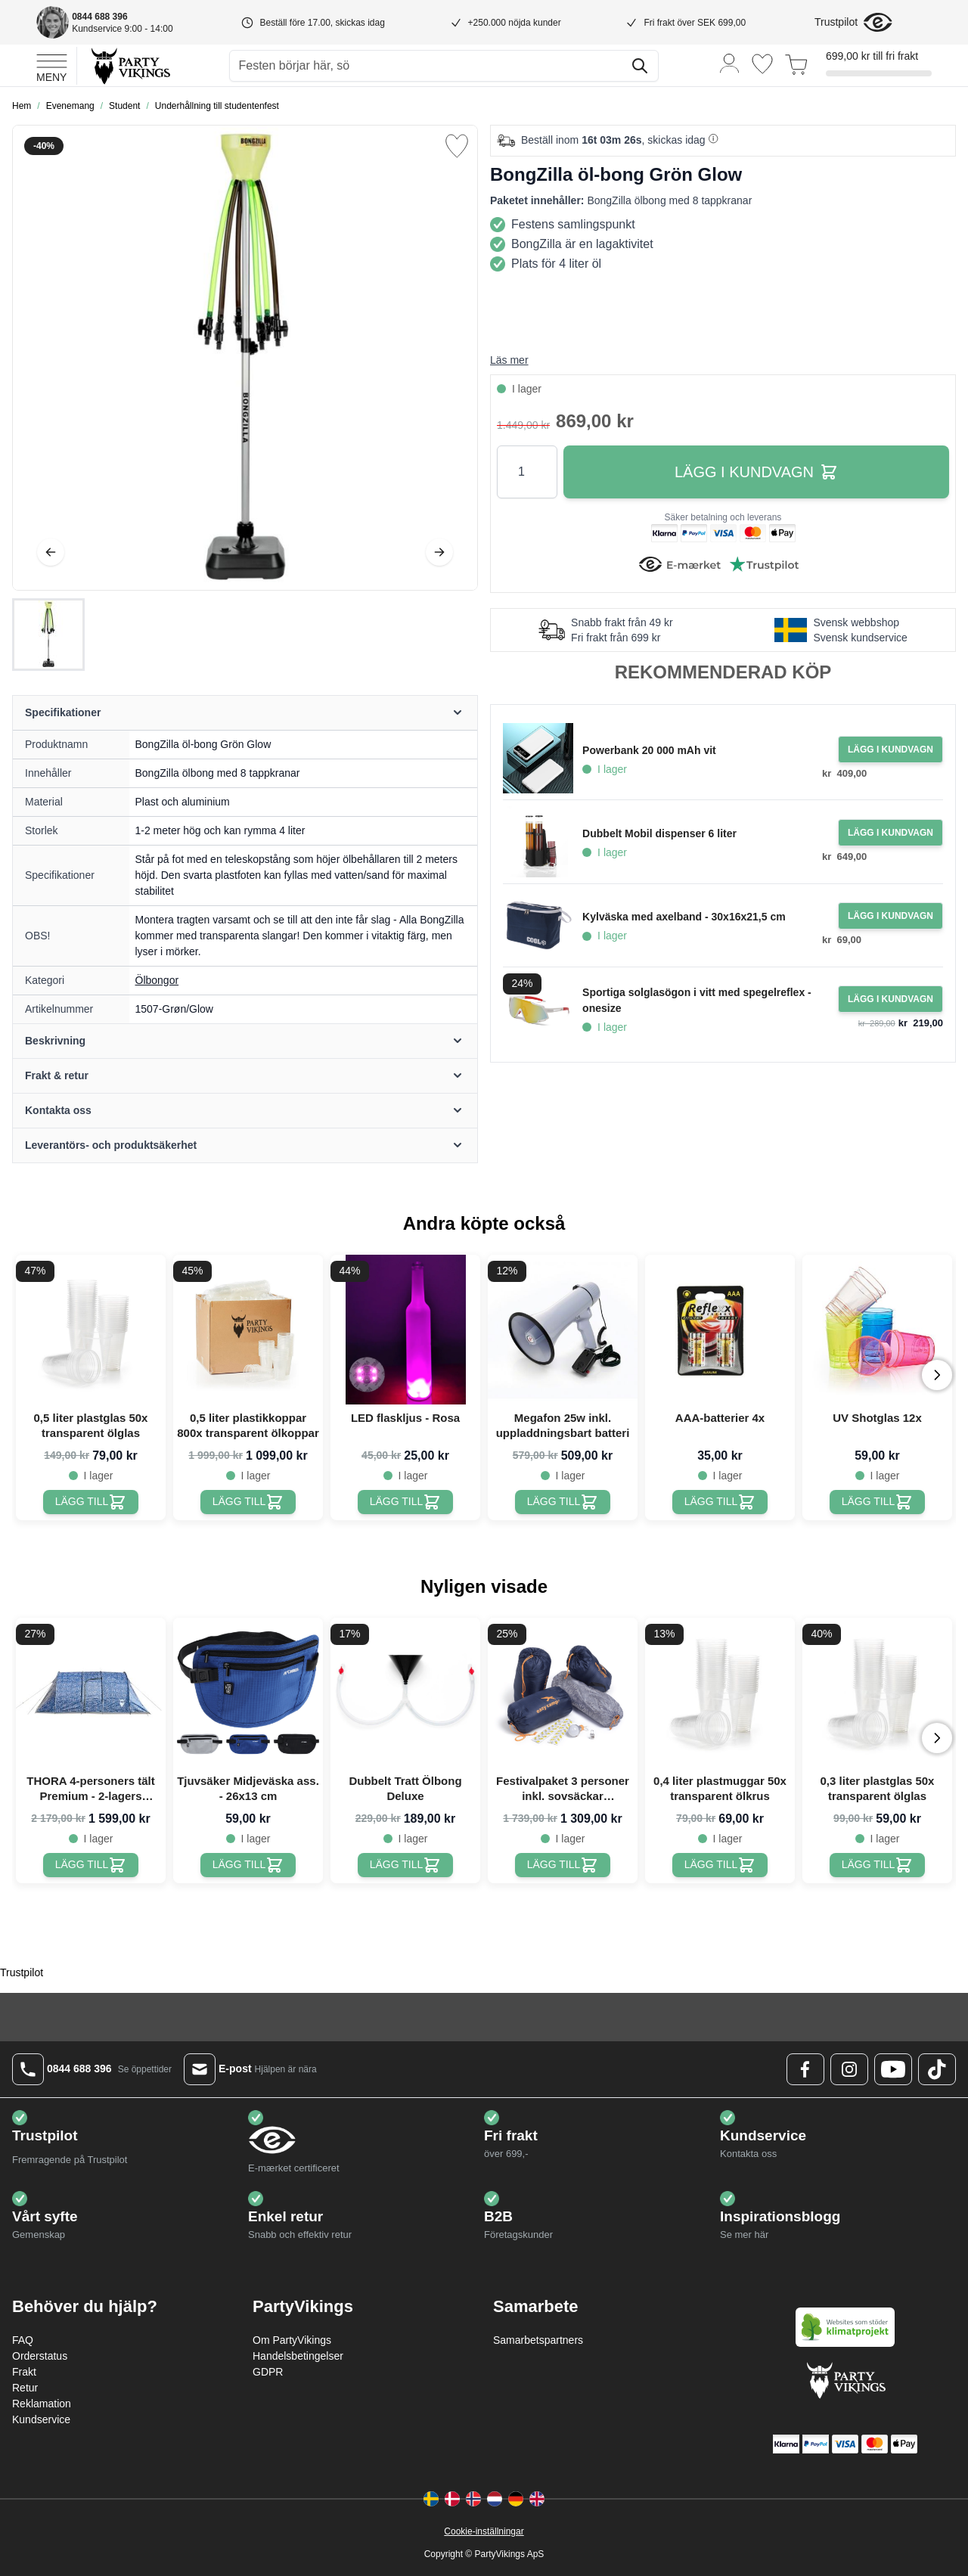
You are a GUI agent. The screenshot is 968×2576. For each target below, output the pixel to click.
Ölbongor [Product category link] (157, 980)
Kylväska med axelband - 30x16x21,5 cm (684, 917)
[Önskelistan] (762, 64)
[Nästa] (439, 552)
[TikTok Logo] (937, 2069)
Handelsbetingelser (298, 2356)
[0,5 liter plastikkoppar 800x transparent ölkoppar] (248, 1502)
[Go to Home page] (129, 65)
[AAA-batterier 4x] (720, 1502)
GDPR (268, 2372)
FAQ (22, 2340)
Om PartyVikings (292, 2340)
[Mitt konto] (730, 62)
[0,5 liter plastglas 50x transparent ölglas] (91, 1502)
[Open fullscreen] (245, 358)
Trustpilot (836, 22)
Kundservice (41, 2419)
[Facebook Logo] (805, 2069)
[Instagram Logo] (849, 2069)
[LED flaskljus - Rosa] (406, 1502)
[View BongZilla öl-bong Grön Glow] (48, 634)
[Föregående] (50, 552)
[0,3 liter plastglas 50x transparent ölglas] (878, 1865)
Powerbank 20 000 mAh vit (649, 750)
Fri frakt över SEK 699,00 (695, 22)
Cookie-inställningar (483, 2531)
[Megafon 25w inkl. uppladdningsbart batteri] (563, 1502)
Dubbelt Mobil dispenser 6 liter (659, 833)
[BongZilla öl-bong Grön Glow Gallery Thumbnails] (48, 634)
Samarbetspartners (538, 2340)
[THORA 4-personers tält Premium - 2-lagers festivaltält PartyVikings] (91, 1865)
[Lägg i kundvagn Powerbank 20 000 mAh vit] (890, 749)
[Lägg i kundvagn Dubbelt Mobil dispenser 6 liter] (890, 832)
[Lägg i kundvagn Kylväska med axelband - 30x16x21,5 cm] (890, 916)
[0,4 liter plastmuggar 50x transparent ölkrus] (720, 1865)
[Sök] (640, 66)
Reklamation (41, 2404)
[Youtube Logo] (893, 2069)
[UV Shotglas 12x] (878, 1502)
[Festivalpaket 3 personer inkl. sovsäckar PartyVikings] (563, 1865)
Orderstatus (39, 2356)
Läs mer (509, 360)
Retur (25, 2388)
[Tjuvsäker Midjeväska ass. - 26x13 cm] (248, 1865)
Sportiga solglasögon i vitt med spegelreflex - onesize (696, 1000)
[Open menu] (51, 66)
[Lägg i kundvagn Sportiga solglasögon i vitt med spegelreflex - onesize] (890, 999)
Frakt (24, 2372)
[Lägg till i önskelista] (457, 146)
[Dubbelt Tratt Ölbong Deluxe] (406, 1865)
